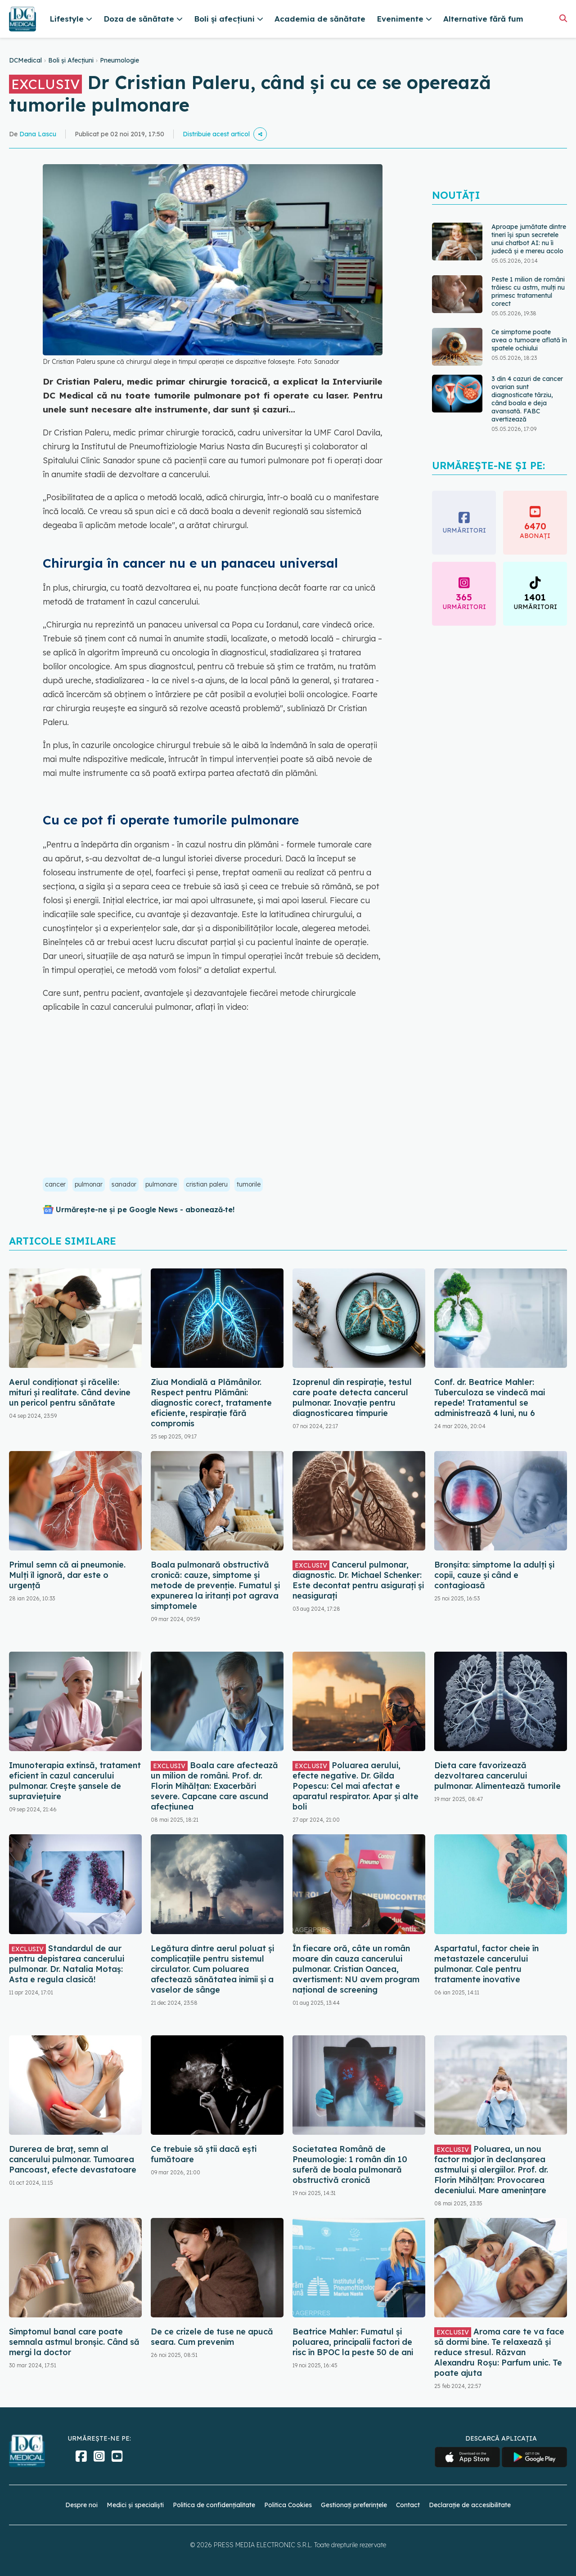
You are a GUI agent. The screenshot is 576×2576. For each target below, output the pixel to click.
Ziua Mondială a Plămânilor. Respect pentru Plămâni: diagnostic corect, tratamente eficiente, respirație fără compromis (211, 1403)
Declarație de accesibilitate (470, 2505)
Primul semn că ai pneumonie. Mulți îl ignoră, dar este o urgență (67, 1574)
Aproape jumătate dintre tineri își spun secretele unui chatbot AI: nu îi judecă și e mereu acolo (528, 239)
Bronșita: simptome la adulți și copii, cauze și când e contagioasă (494, 1574)
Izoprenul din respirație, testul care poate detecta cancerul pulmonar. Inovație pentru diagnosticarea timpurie (352, 1397)
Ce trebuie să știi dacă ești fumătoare (203, 2154)
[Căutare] (563, 18)
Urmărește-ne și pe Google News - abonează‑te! (145, 1209)
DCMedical (25, 60)
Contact (408, 2505)
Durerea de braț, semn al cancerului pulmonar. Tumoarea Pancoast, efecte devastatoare (72, 2159)
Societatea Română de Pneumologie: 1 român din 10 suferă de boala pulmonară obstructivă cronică (349, 2164)
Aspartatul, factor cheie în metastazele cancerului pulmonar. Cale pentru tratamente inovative (486, 1964)
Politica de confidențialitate (214, 2505)
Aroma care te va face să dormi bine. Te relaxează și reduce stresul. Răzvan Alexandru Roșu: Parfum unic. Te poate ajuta (499, 2352)
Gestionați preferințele (354, 2505)
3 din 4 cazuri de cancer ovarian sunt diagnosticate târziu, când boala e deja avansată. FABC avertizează (527, 399)
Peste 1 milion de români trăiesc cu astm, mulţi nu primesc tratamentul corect (528, 291)
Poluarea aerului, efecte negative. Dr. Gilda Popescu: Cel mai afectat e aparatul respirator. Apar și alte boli (355, 1786)
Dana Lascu (37, 134)
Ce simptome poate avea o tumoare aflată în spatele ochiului (529, 340)
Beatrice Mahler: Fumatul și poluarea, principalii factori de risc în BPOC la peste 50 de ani (352, 2341)
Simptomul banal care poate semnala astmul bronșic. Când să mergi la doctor (74, 2341)
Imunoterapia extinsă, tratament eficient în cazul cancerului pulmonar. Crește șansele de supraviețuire (75, 1780)
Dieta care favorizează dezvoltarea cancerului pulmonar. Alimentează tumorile (497, 1775)
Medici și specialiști (135, 2505)
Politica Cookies (288, 2505)
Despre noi (81, 2505)
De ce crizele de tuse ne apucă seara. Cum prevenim (212, 2336)
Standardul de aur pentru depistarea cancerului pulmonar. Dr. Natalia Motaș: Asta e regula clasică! (66, 1964)
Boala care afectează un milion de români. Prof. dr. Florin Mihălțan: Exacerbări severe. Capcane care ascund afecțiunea (214, 1786)
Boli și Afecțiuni (71, 60)
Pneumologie (119, 60)
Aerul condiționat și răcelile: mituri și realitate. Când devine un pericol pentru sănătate (69, 1392)
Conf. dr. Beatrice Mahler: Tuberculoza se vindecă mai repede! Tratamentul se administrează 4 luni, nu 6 (489, 1397)
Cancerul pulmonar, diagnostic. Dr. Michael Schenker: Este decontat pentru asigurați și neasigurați (358, 1580)
